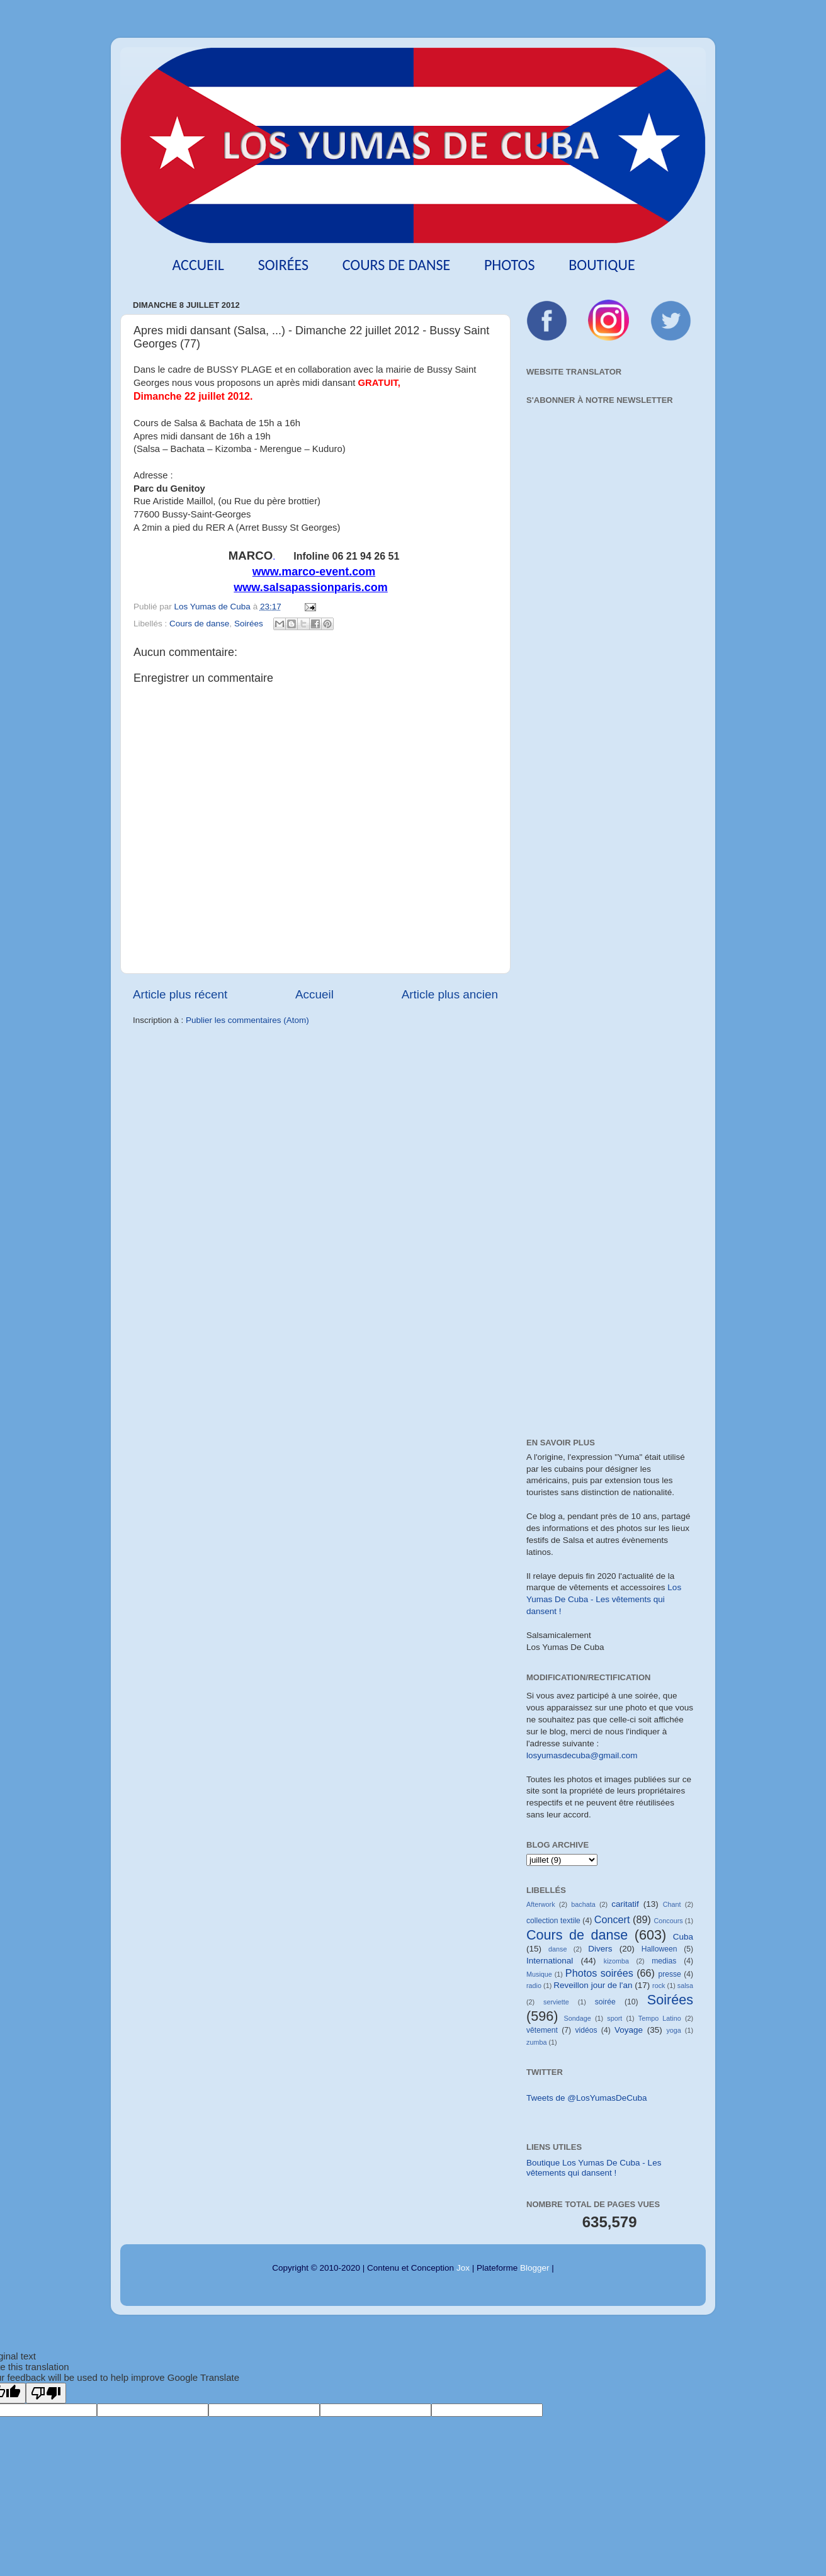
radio (533, 1985)
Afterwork (540, 1904)
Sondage (577, 2018)
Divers (600, 1948)
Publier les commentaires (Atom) (247, 1020)
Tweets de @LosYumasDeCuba (586, 2098)
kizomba (616, 1961)
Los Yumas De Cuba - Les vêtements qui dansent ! (603, 1599)
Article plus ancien (450, 994)
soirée (605, 2001)
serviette (556, 2002)
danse (557, 1949)
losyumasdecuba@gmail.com (582, 1755)
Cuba (683, 1936)
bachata (583, 1904)
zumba (536, 2042)
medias (664, 1961)
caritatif (625, 1904)
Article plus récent (180, 994)
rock (658, 1985)
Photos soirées (599, 1973)
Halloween (659, 1949)
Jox (463, 2268)
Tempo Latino (659, 2018)
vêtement (542, 2030)
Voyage (628, 2030)
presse (669, 1974)
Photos (509, 265)
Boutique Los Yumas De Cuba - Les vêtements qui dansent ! (593, 2168)
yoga (673, 2030)
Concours (667, 1920)
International (549, 1960)
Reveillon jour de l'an (592, 1985)
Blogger (535, 2268)
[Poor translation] (46, 2393)
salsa (685, 1985)
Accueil (198, 265)
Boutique (602, 265)
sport (614, 2018)
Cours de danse (396, 265)
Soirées (283, 265)
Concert (612, 1919)
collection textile (553, 1920)
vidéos (586, 2030)
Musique (539, 1974)
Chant (672, 1904)
